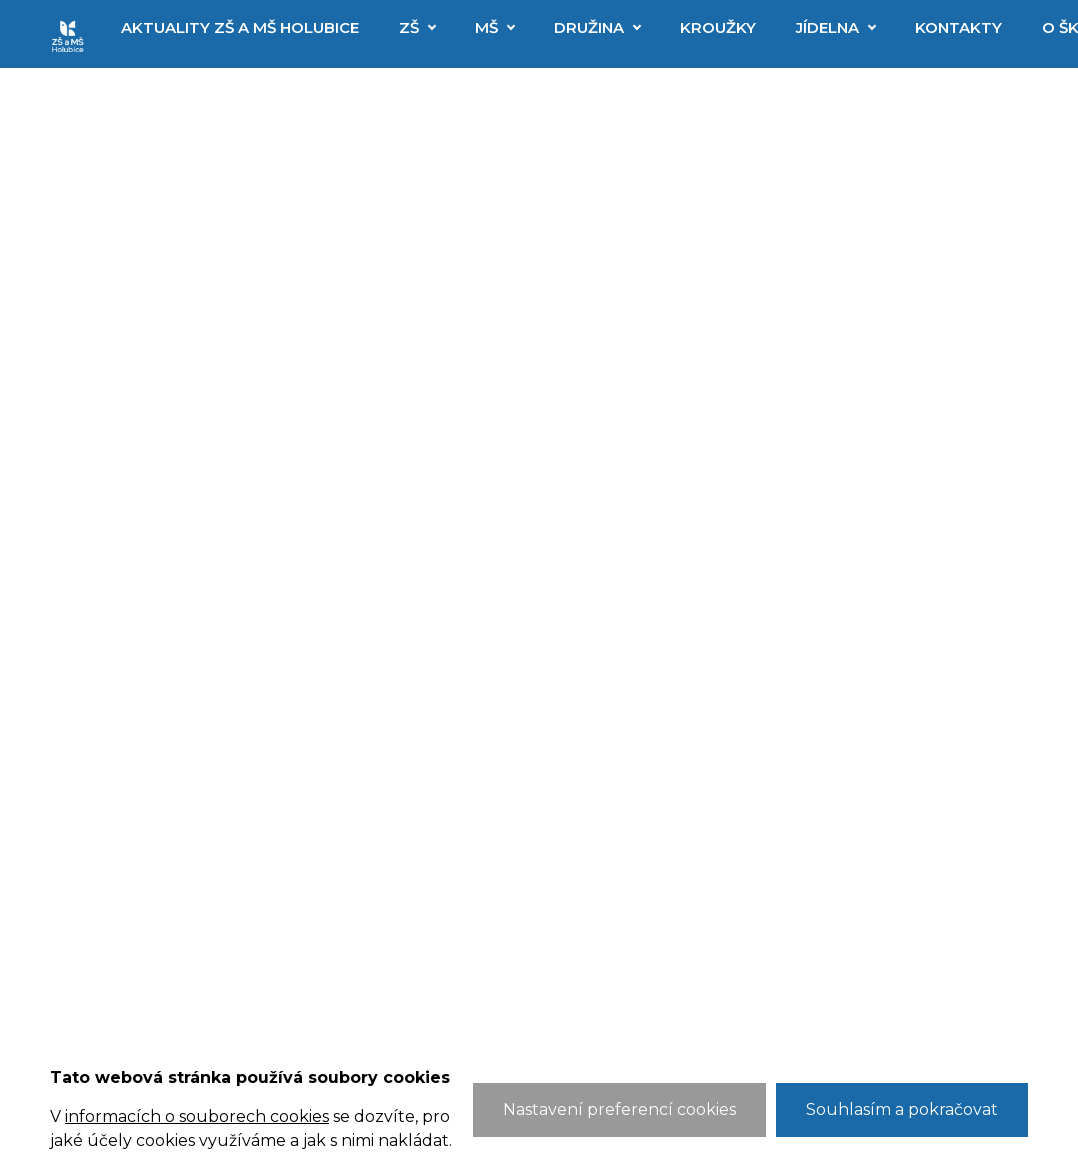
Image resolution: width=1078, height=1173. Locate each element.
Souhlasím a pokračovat (902, 1109)
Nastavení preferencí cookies (619, 1109)
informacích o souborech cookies (197, 1116)
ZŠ (409, 27)
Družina (589, 27)
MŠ (486, 27)
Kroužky (718, 27)
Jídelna (827, 27)
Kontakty (958, 27)
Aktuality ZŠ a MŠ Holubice (240, 27)
